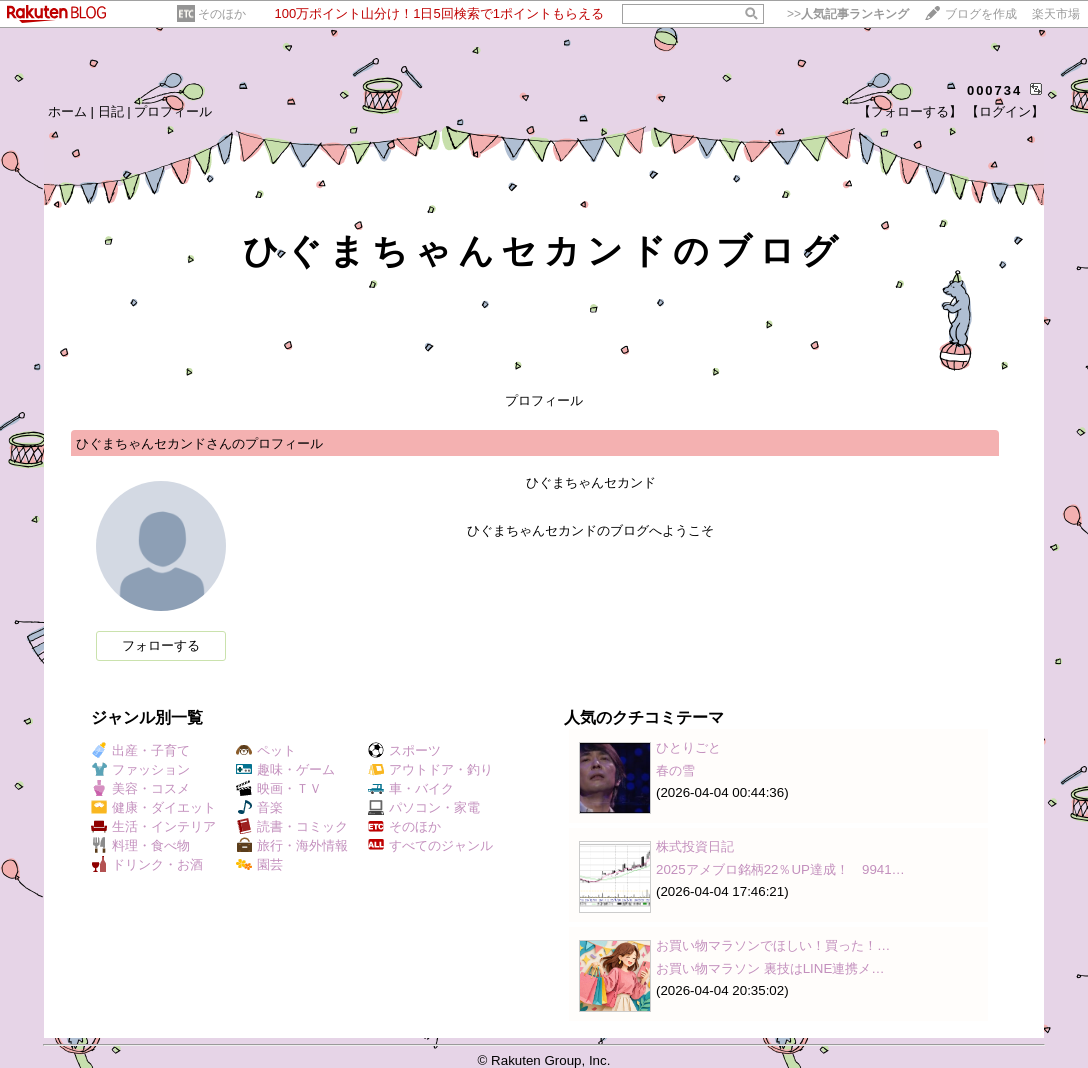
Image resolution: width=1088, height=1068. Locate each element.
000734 (994, 90)
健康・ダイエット (153, 807)
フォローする (161, 645)
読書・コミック (292, 826)
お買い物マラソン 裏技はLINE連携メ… (770, 968)
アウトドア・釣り (430, 769)
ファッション (140, 769)
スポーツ (404, 750)
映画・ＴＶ (279, 788)
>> (848, 14)
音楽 (259, 807)
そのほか (222, 14)
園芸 (259, 864)
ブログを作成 (981, 14)
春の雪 (675, 770)
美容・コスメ (140, 788)
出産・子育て (140, 750)
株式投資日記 (695, 846)
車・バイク (411, 788)
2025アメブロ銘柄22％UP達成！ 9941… (780, 869)
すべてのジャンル (430, 845)
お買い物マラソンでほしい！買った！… (773, 945)
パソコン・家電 (424, 807)
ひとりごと (688, 747)
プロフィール (173, 111)
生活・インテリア (153, 826)
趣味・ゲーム (285, 769)
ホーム (67, 111)
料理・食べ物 (140, 845)
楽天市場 (1056, 14)
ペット (266, 750)
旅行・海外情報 (292, 845)
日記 (111, 111)
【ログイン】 (1005, 111)
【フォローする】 (910, 111)
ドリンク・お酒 (147, 864)
